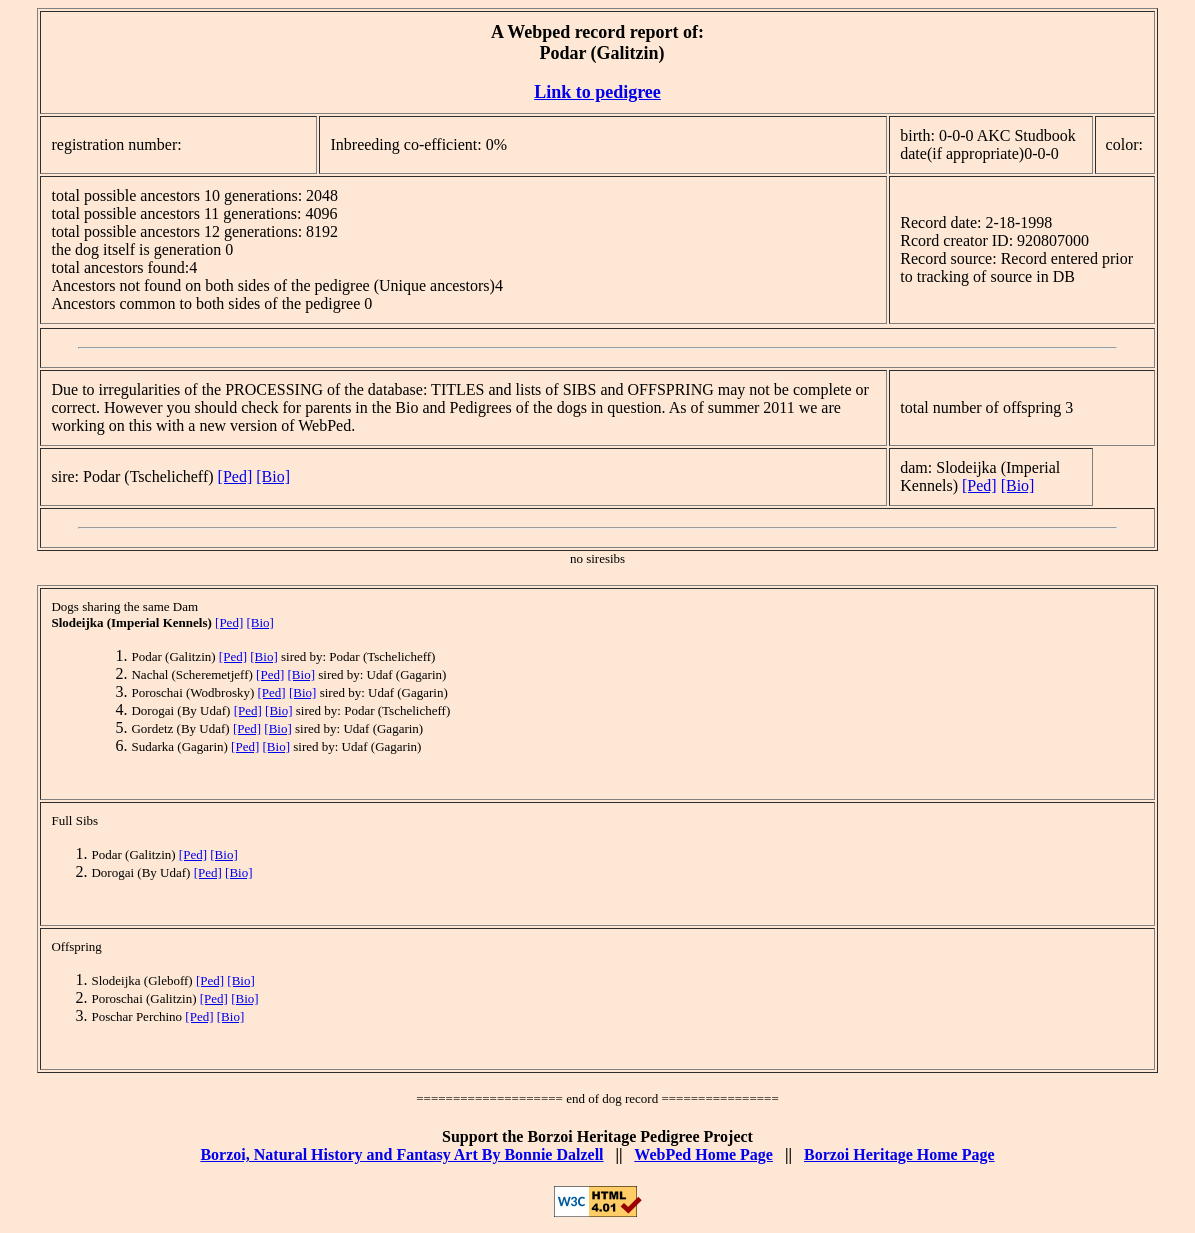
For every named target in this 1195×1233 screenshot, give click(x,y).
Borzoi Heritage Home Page (899, 1154)
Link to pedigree (597, 92)
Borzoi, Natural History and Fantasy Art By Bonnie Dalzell (401, 1154)
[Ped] (235, 476)
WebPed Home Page (703, 1154)
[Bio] (273, 476)
